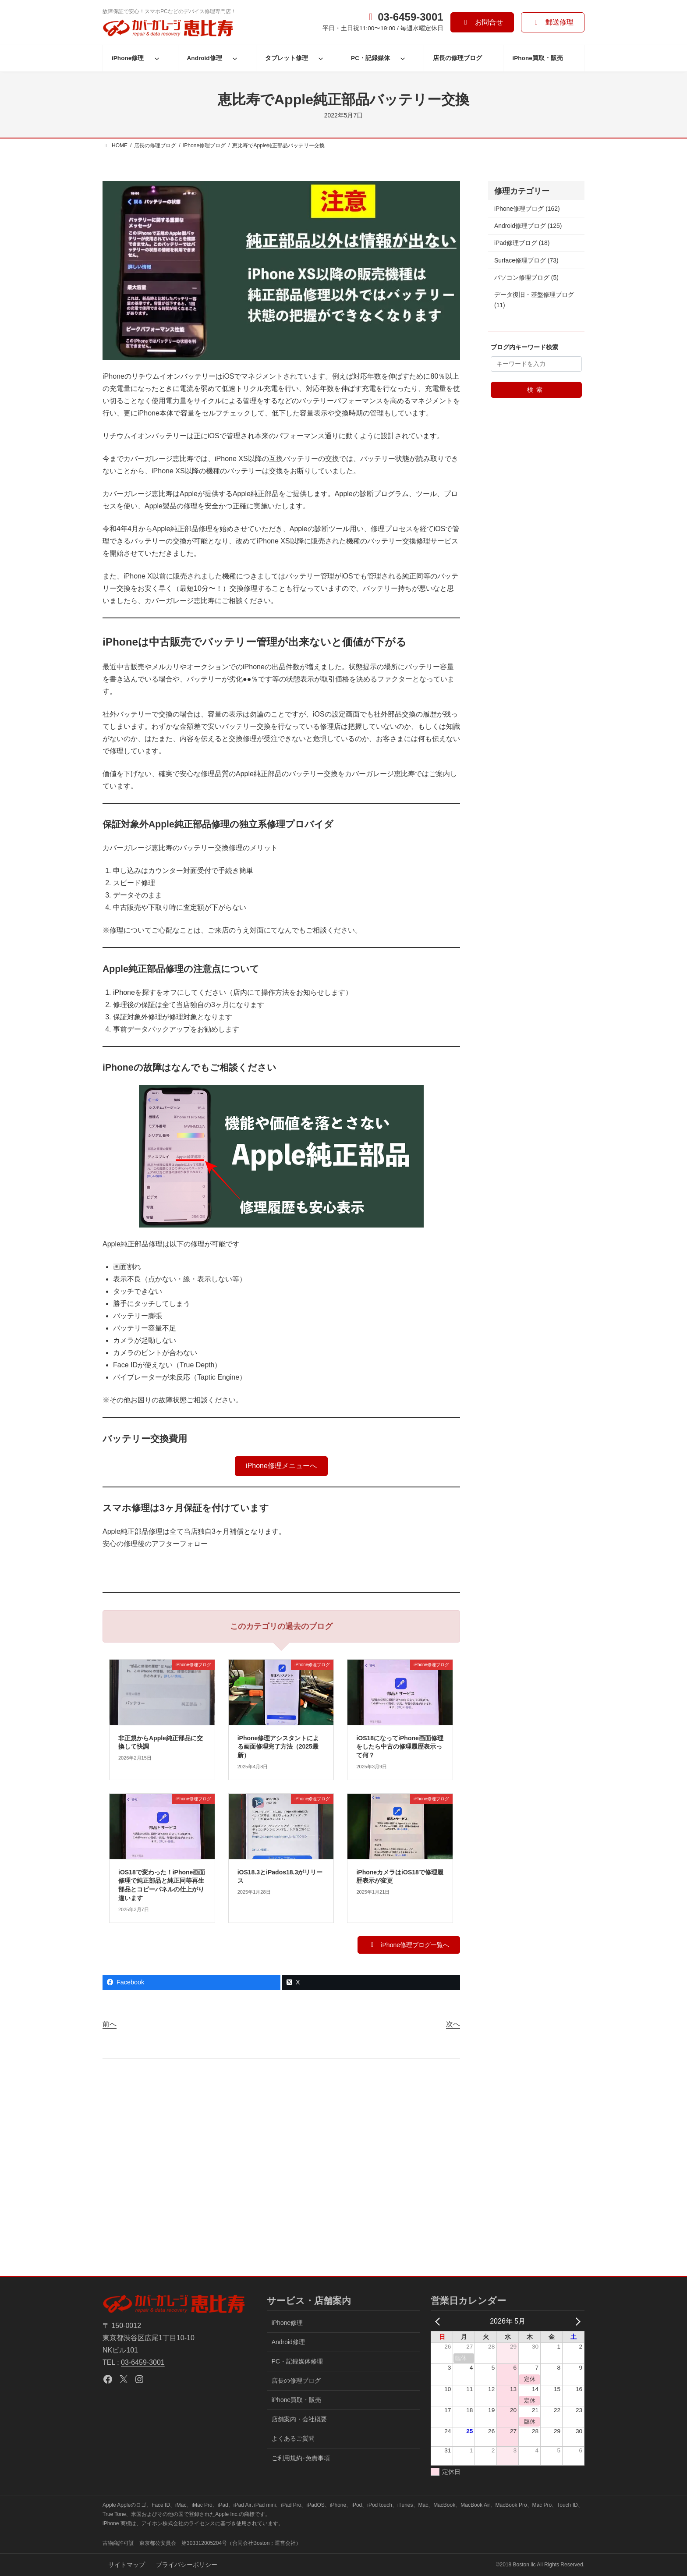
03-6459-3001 (143, 2362)
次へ (453, 2024)
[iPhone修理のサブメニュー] (156, 58)
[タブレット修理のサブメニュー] (320, 58)
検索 (536, 389)
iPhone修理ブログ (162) (527, 208)
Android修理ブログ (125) (528, 225)
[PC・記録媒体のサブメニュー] (402, 58)
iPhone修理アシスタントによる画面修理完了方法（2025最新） (278, 1747)
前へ (110, 2024)
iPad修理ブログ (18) (521, 242)
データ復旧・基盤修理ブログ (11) (534, 300)
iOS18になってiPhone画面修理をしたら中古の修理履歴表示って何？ (399, 1747)
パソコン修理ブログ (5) (526, 277)
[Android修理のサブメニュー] (234, 58)
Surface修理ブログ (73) (526, 260)
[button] (482, 22)
